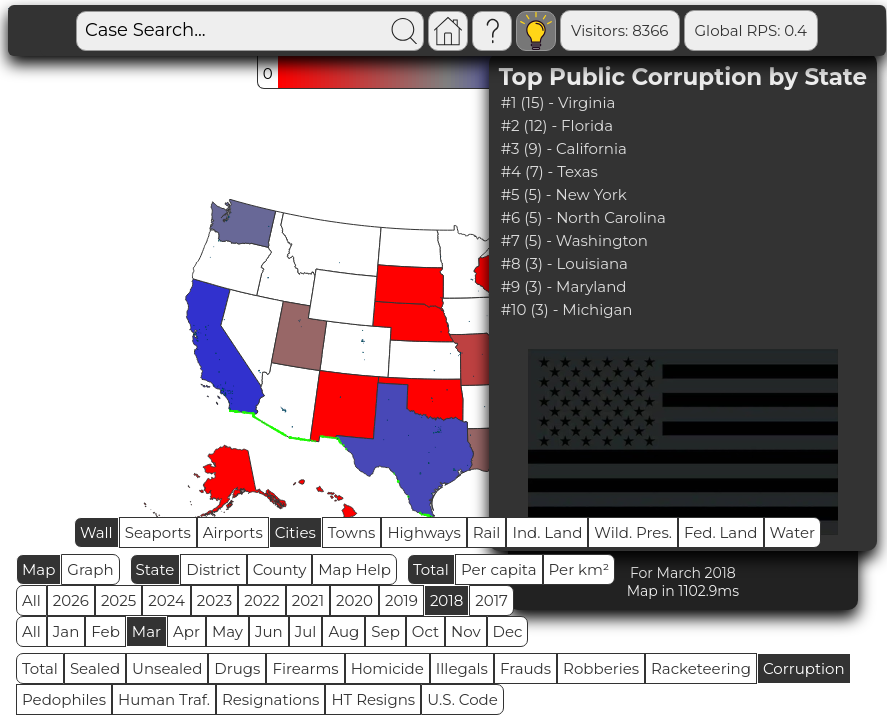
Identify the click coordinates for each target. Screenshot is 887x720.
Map (38, 569)
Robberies (601, 668)
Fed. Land (721, 532)
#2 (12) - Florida (557, 125)
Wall (96, 532)
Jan (66, 631)
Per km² (579, 569)
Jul (306, 631)
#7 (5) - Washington (574, 240)
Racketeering (701, 668)
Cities (295, 532)
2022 (261, 600)
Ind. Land (547, 532)
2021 (308, 600)
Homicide (387, 668)
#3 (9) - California (564, 148)
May (227, 631)
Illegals (462, 668)
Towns (352, 532)
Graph (90, 569)
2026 (71, 600)
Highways (423, 532)
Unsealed (167, 668)
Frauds (525, 668)
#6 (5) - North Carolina (583, 217)
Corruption (804, 668)
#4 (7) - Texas (549, 171)
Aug (343, 631)
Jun (269, 631)
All (31, 600)
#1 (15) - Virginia (558, 102)
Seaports (158, 532)
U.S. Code (462, 699)
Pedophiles (64, 699)
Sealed (95, 668)
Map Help (354, 569)
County (280, 569)
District (213, 569)
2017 (491, 600)
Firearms (305, 668)
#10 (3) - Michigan (567, 309)
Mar (146, 631)
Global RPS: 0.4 (751, 30)
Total (431, 569)
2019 (401, 600)
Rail (487, 532)
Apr (186, 631)
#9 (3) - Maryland (564, 286)
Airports (233, 532)
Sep (385, 631)
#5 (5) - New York (564, 194)
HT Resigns (373, 699)
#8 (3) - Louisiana (564, 263)
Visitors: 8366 (619, 30)
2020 (354, 600)
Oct (425, 631)
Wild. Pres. (633, 532)
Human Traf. (164, 699)
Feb (105, 631)
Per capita (499, 569)
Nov (466, 631)
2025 (118, 600)
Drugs (237, 668)
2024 (166, 600)
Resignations (271, 699)
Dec (508, 631)
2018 (446, 600)
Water (793, 532)
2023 (214, 600)
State (155, 569)
